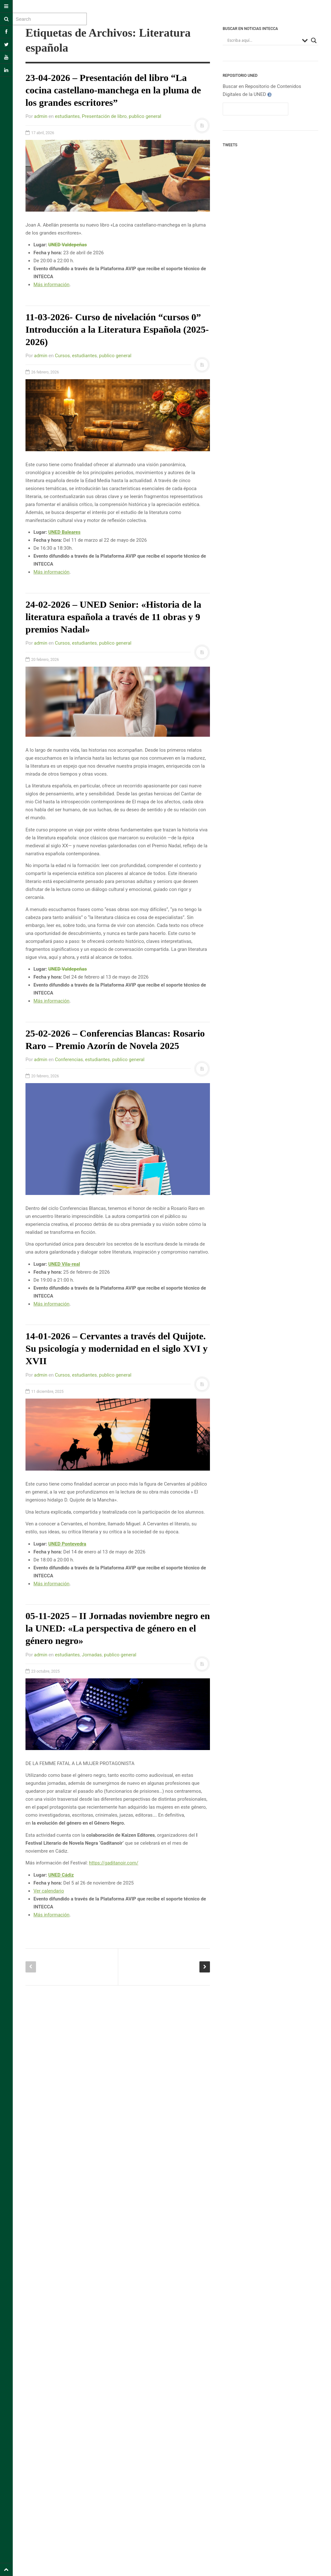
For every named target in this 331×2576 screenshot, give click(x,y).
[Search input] (263, 40)
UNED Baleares (64, 532)
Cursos (62, 355)
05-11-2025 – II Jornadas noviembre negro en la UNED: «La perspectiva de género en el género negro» (117, 1628)
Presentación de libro (104, 116)
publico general (145, 116)
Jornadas (92, 1655)
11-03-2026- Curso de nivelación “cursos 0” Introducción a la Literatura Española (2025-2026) (117, 329)
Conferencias (69, 1059)
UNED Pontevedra (67, 1544)
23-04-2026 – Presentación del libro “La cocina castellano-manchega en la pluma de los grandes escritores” (113, 90)
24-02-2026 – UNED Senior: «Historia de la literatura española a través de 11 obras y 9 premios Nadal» (113, 616)
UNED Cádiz (61, 1875)
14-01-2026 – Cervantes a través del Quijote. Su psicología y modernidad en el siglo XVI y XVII (116, 1348)
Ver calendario (48, 1891)
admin (40, 116)
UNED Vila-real (64, 1264)
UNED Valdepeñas (67, 245)
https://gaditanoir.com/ (113, 1863)
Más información (51, 284)
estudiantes (67, 116)
